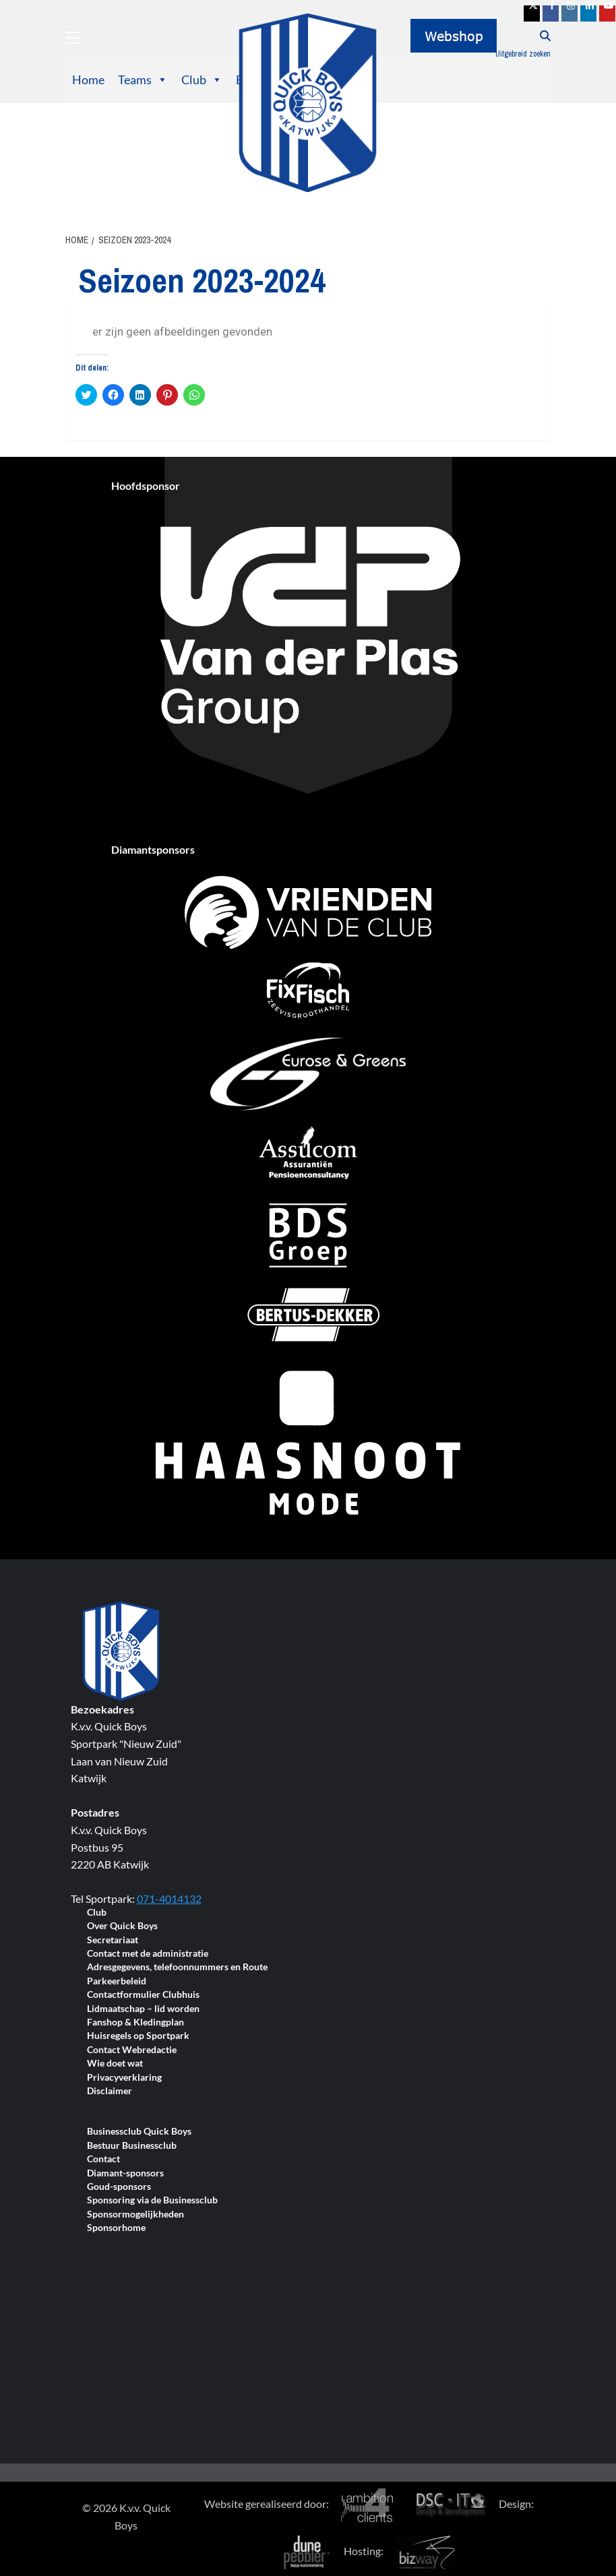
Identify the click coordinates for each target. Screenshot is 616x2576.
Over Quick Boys (122, 1926)
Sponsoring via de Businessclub (152, 2200)
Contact (103, 2159)
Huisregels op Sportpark (138, 2036)
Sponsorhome (116, 2228)
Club (201, 79)
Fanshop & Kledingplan (135, 2022)
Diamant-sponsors (125, 2173)
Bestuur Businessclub (132, 2146)
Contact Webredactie (132, 2050)
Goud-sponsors (119, 2187)
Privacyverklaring (124, 2078)
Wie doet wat (115, 2064)
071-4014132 (169, 1898)
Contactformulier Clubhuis (143, 1995)
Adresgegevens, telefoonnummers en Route (177, 1967)
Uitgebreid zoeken (523, 54)
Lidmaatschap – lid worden (143, 2009)
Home (88, 79)
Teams (143, 79)
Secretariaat (112, 1940)
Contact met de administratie (147, 1954)
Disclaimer (109, 2091)
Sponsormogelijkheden (135, 2214)
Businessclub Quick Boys (139, 2132)
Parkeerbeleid (116, 1981)
